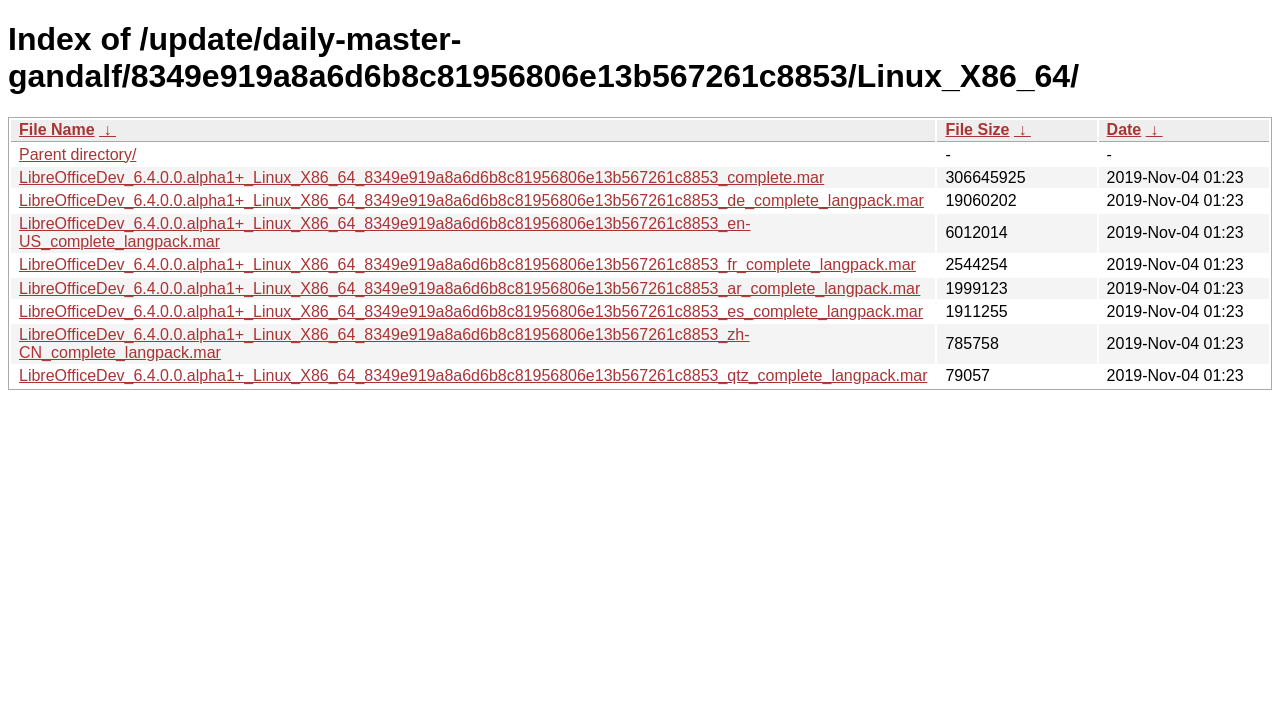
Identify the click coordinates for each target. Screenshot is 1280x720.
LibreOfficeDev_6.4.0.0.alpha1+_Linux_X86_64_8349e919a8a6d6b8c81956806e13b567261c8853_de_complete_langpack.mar (471, 200)
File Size (977, 129)
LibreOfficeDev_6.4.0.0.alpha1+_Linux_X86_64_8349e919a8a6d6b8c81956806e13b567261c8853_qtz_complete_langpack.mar (473, 375)
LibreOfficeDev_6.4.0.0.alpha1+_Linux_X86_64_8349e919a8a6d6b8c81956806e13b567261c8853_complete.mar (421, 177)
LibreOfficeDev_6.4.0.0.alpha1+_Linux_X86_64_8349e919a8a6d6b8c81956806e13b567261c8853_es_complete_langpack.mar (471, 311)
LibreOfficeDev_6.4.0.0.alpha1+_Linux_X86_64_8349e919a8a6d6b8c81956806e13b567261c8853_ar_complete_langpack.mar (469, 288)
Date (1124, 129)
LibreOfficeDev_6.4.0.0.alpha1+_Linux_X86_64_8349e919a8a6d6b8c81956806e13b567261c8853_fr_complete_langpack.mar (467, 264)
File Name (57, 129)
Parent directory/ (77, 154)
